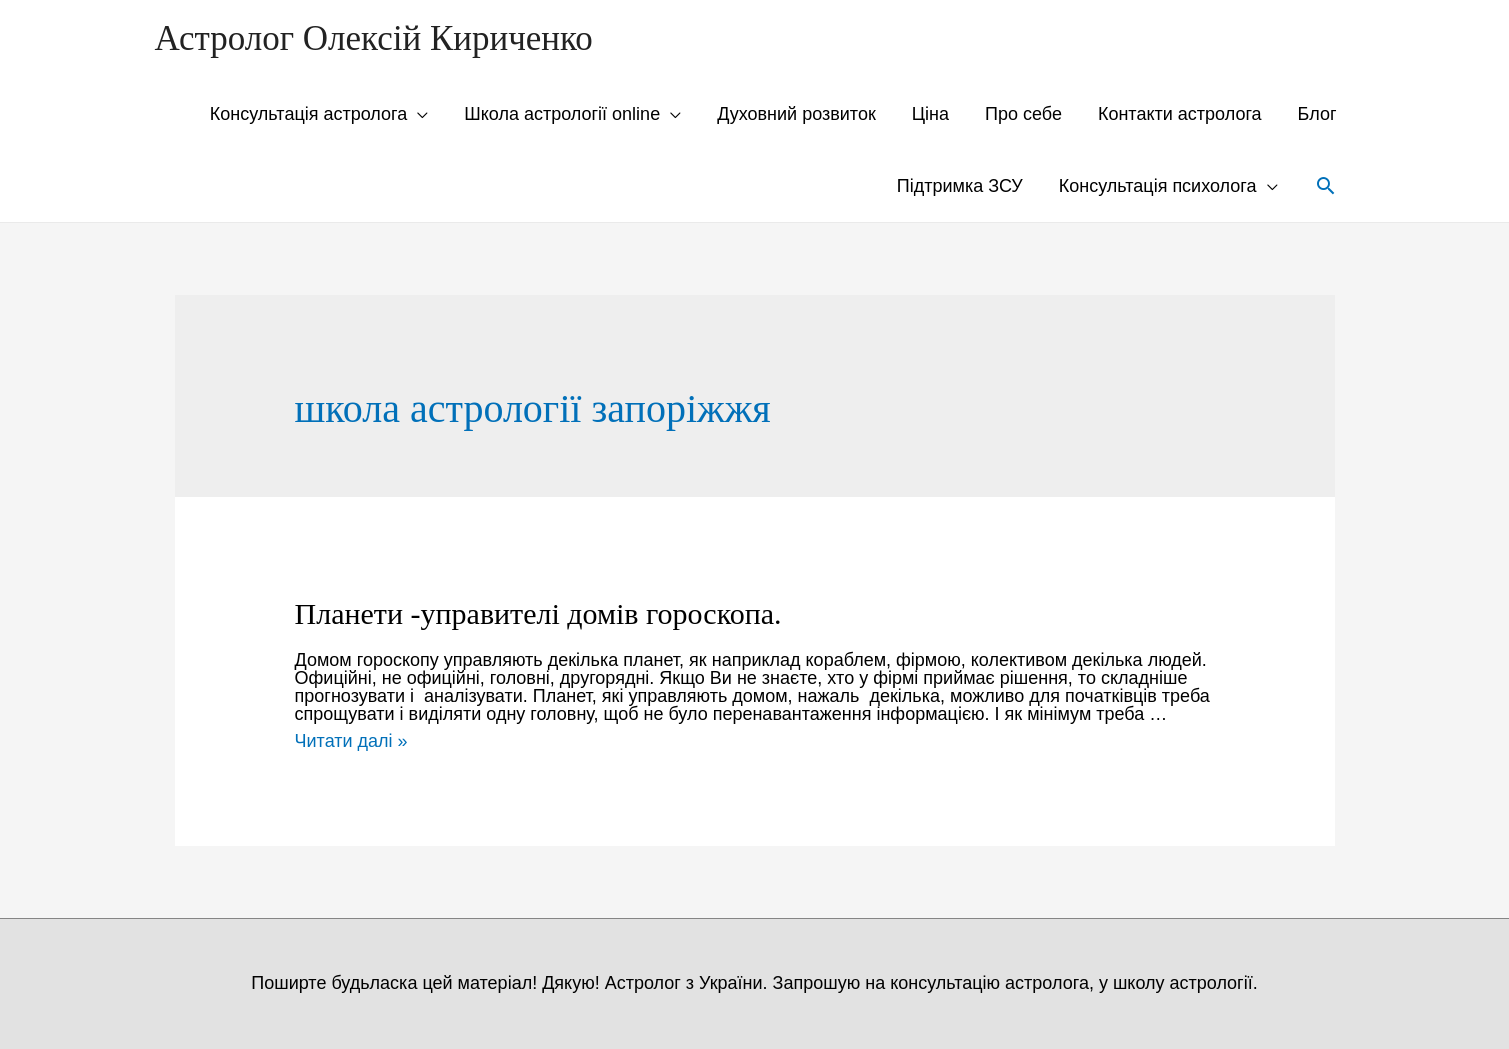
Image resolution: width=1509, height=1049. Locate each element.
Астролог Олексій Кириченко (374, 38)
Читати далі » (351, 741)
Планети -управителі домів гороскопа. (538, 613)
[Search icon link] (1325, 185)
